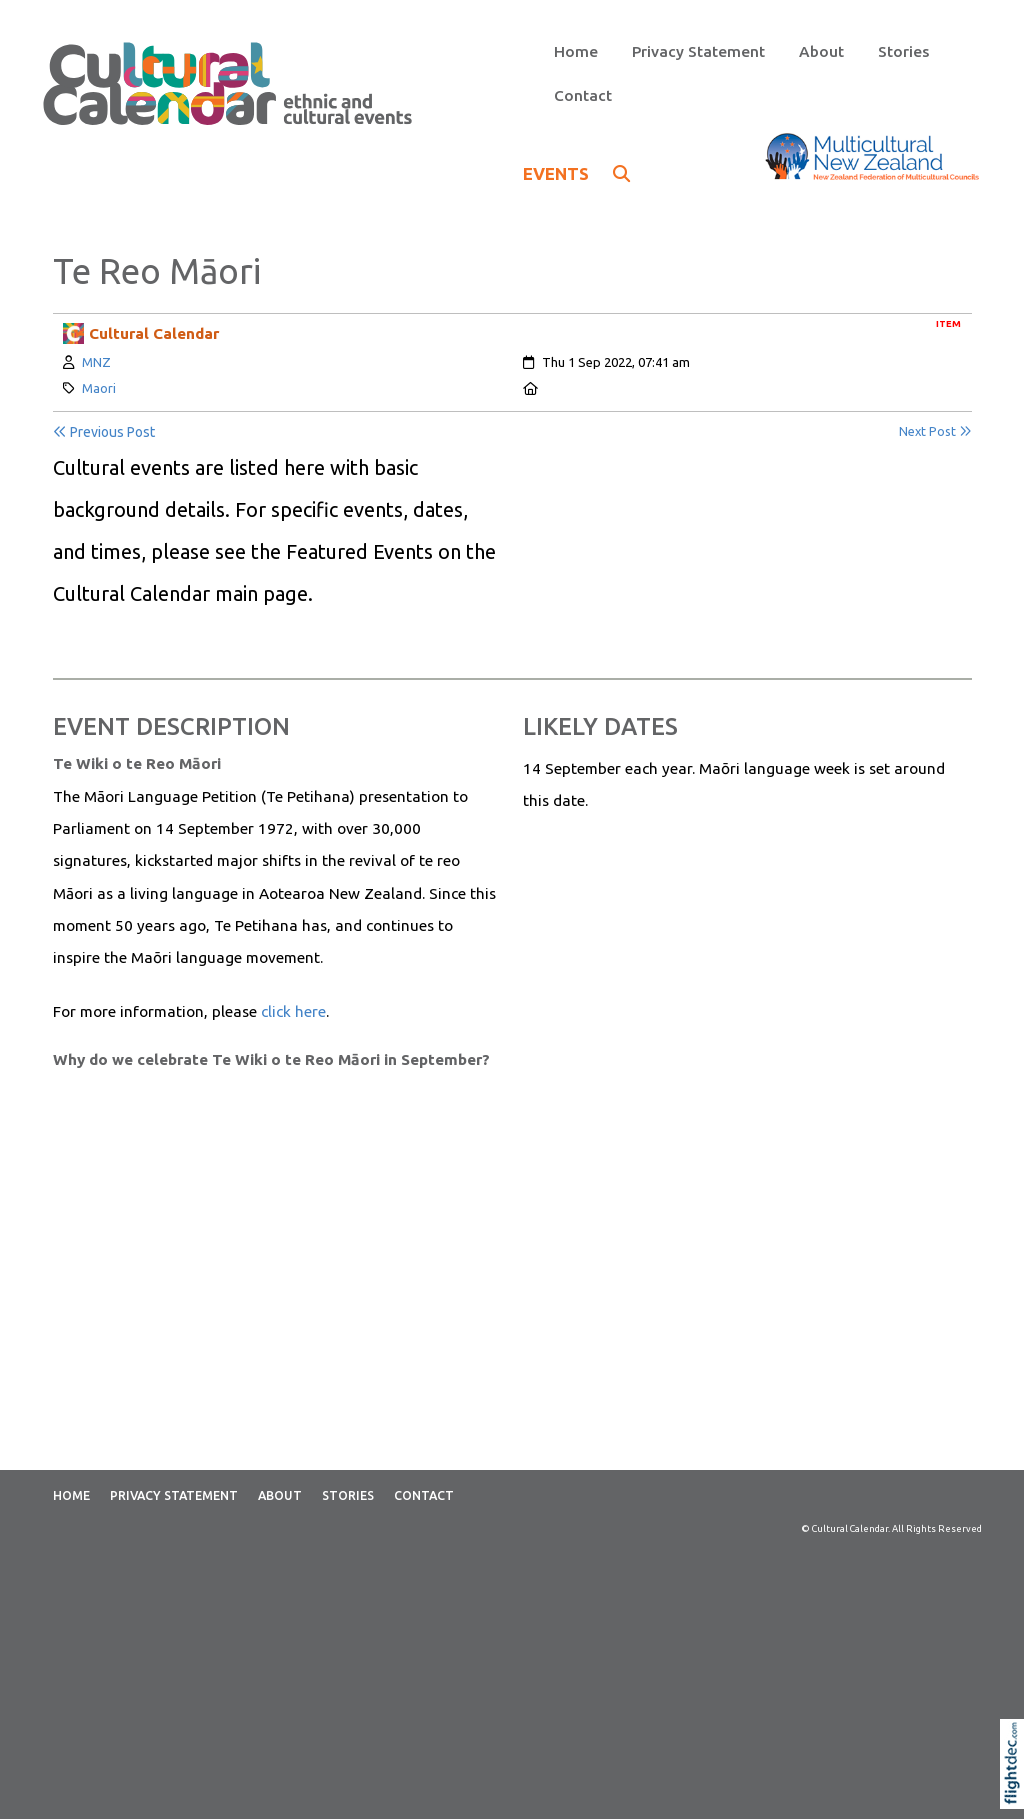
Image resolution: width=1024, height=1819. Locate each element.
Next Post (935, 431)
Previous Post (104, 432)
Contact (583, 95)
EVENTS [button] (576, 173)
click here (293, 1011)
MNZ (96, 362)
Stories (903, 51)
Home (576, 51)
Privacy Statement (698, 51)
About (821, 51)
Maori (99, 388)
